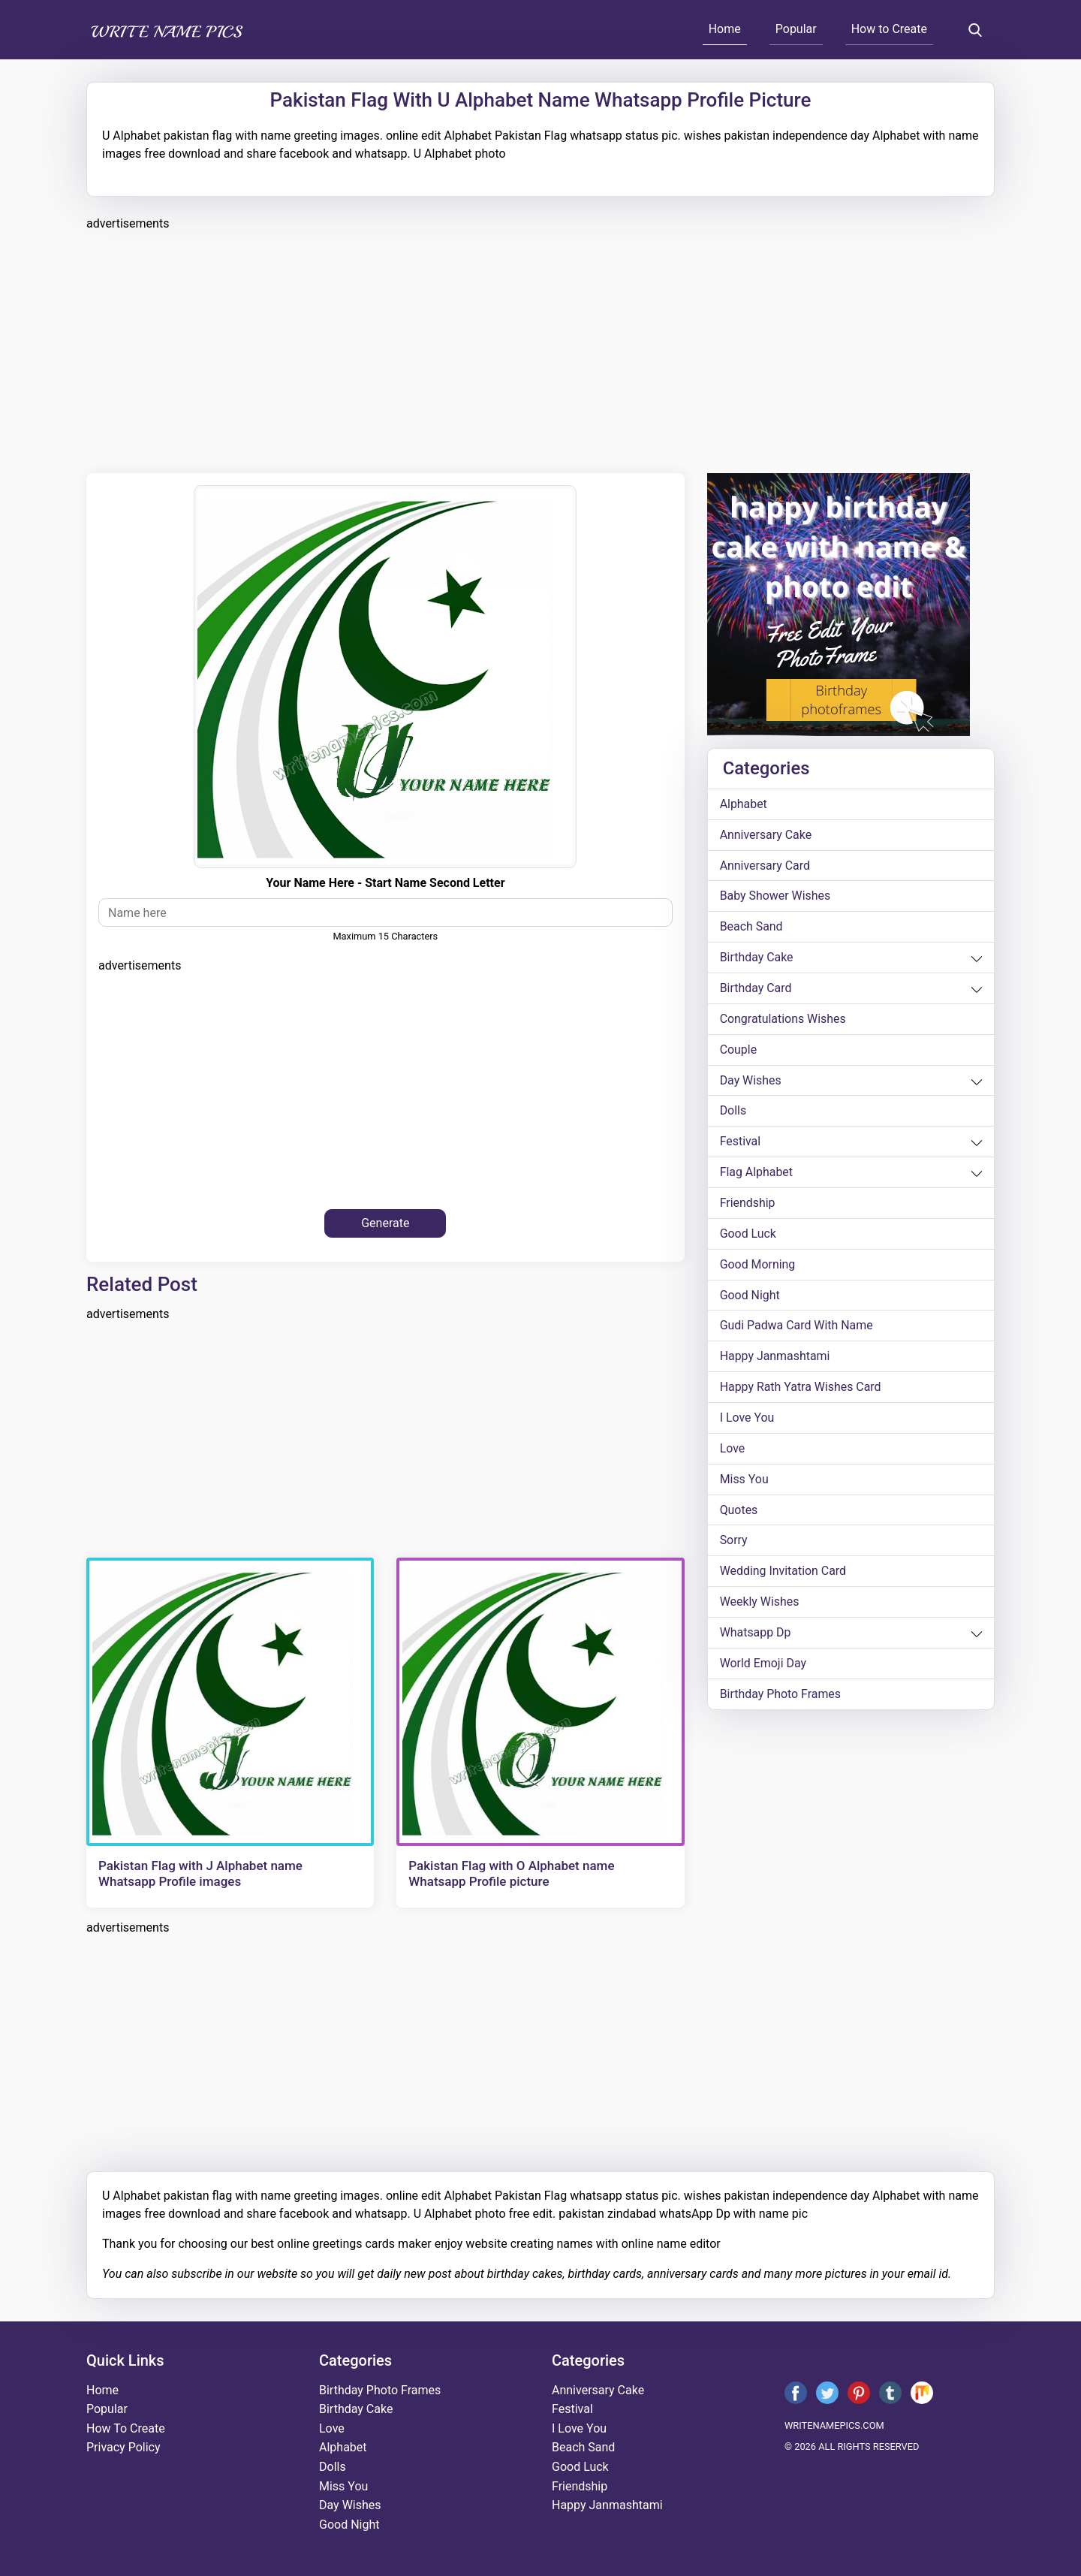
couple (738, 1050)
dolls (733, 1112)
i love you (747, 1420)
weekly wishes (759, 1604)
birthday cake (756, 958)
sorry (734, 1543)
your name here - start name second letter (385, 883)
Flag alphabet (756, 1173)
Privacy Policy (123, 2447)
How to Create (889, 29)
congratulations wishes (783, 1019)
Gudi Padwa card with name (797, 1327)
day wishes (751, 1081)
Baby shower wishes (775, 896)
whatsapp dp (755, 1635)
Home (725, 29)
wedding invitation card (783, 1574)
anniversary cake (766, 835)
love (732, 1450)
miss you (744, 1481)
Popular (796, 29)
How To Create (125, 2428)
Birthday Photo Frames (781, 1697)
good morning (758, 1266)
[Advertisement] (536, 350)
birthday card (756, 989)
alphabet (744, 804)
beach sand (751, 927)
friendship (747, 1204)
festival (740, 1143)
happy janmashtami (775, 1358)
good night (750, 1297)
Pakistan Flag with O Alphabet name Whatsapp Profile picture (511, 1873)
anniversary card (765, 865)
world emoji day (763, 1666)
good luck (748, 1235)
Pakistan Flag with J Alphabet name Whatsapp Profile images (200, 1873)
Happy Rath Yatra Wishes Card (801, 1389)
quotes (739, 1512)
